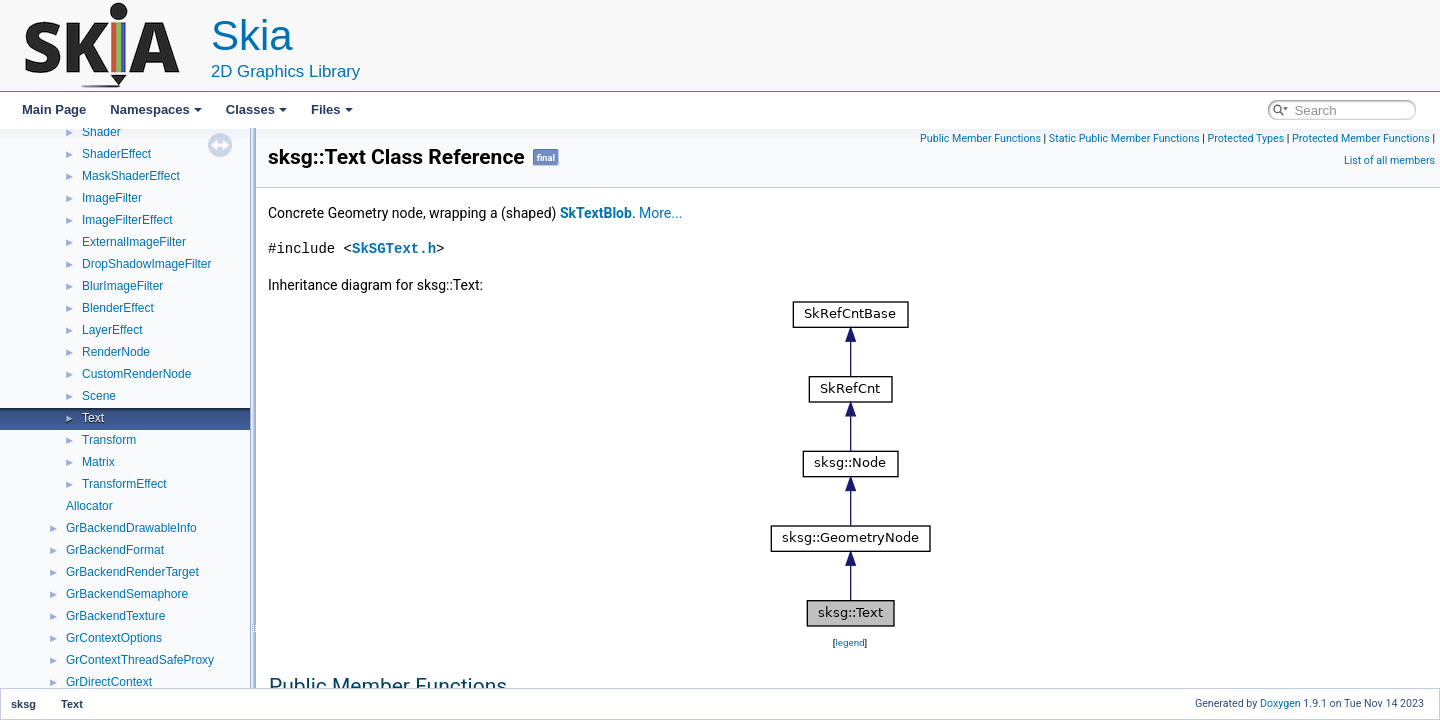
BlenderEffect (118, 308)
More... (660, 213)
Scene (99, 396)
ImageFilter (112, 198)
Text (93, 418)
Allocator (89, 506)
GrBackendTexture (115, 616)
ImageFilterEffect (127, 220)
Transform (109, 440)
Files (332, 109)
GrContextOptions (114, 638)
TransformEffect (124, 484)
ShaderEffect (116, 154)
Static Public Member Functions (1124, 138)
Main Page (54, 109)
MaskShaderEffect (131, 176)
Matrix (98, 462)
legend (849, 642)
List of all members (1389, 160)
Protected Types (1245, 138)
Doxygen (1280, 703)
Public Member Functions (980, 138)
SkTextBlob (596, 213)
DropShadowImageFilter (146, 264)
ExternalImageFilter (134, 242)
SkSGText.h (394, 248)
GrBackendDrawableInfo (131, 528)
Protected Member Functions (1361, 138)
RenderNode (116, 352)
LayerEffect (112, 330)
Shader (101, 132)
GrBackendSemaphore (127, 594)
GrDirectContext (109, 682)
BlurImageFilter (122, 286)
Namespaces (156, 109)
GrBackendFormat (115, 550)
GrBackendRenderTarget (132, 572)
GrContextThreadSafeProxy (140, 660)
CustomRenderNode (136, 374)
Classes (256, 109)
